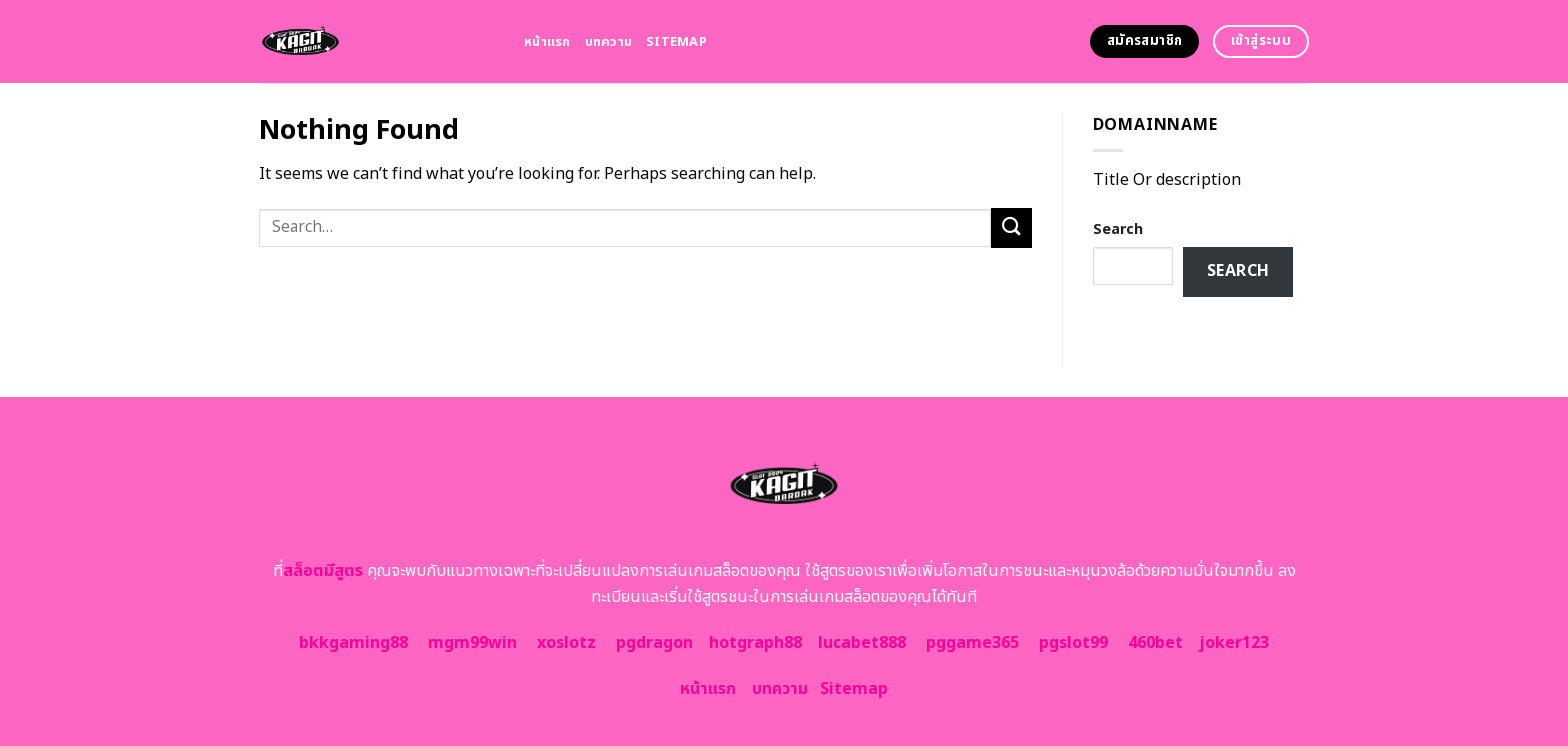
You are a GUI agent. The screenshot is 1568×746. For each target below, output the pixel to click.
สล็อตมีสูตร (323, 571)
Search (1118, 229)
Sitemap (676, 42)
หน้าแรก (547, 42)
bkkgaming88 (353, 643)
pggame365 (972, 643)
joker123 (1234, 643)
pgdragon (654, 643)
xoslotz (566, 643)
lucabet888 (862, 643)
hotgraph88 (755, 643)
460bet (1155, 643)
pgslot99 (1073, 643)
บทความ (609, 42)
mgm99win (472, 643)
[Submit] (1011, 227)
